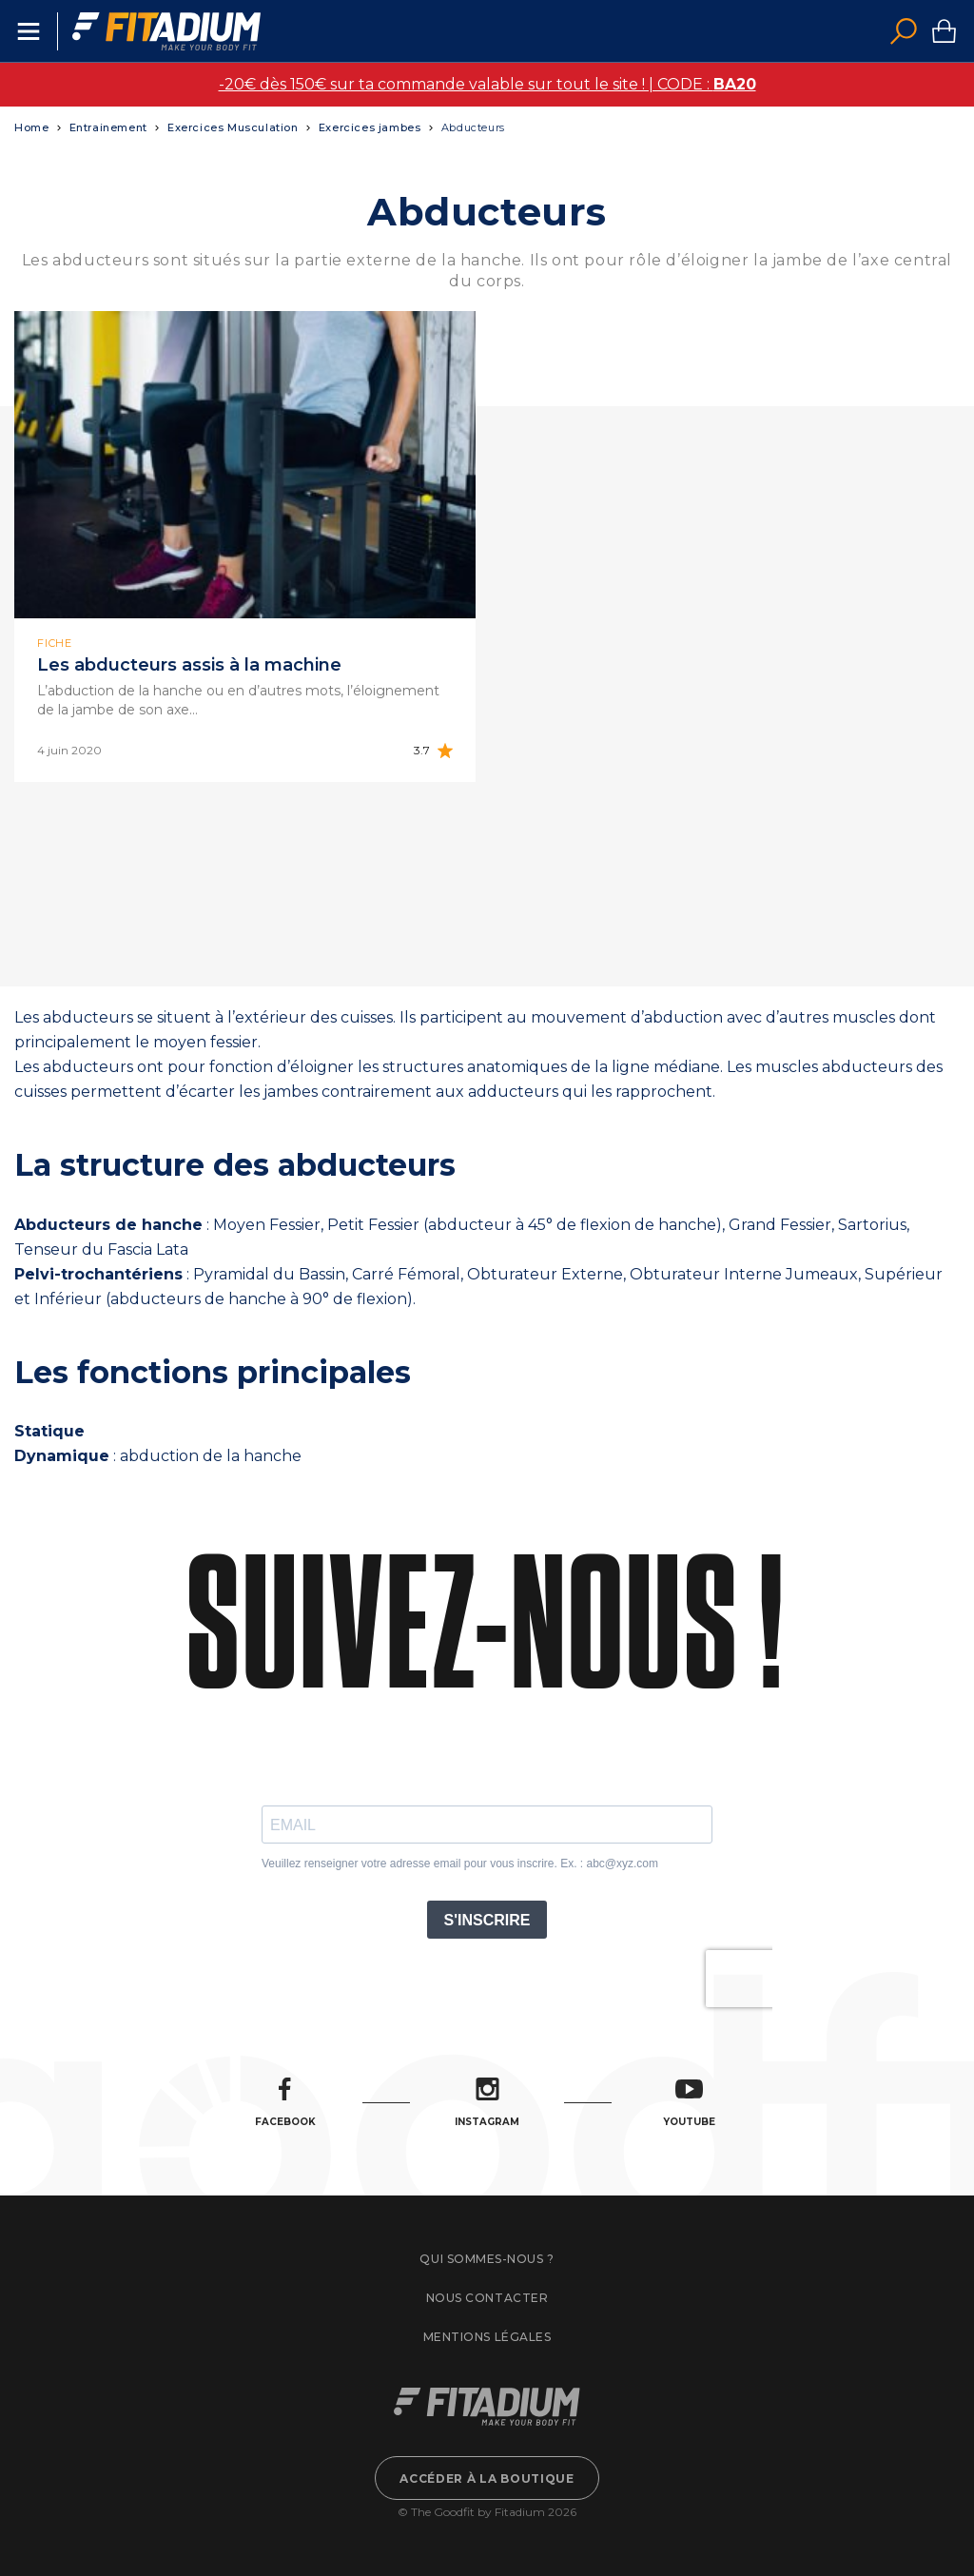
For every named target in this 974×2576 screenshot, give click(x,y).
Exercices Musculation (233, 127)
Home (31, 127)
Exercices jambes (370, 127)
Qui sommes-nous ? (486, 2259)
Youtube (689, 2103)
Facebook (285, 2103)
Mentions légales (487, 2337)
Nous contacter (487, 2298)
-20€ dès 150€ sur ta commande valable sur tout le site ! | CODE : (487, 84)
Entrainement (108, 127)
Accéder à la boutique (487, 2478)
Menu (28, 31)
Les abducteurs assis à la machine (189, 664)
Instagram (487, 2103)
